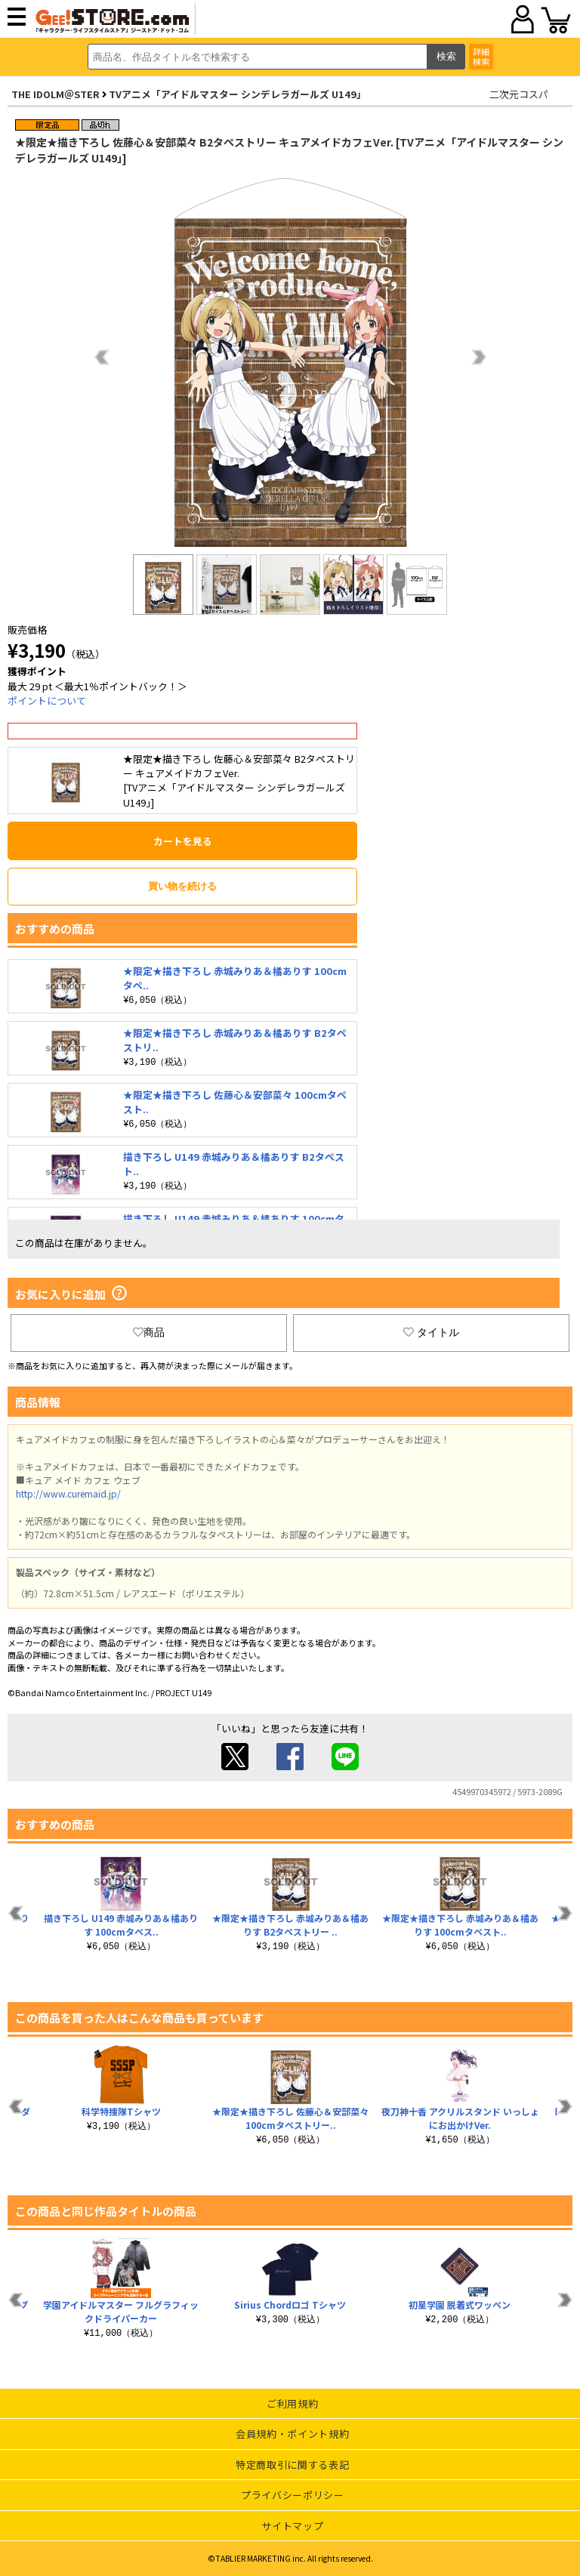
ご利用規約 (292, 2403)
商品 (149, 1332)
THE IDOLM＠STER (55, 94)
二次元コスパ (518, 94)
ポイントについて (47, 700)
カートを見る (182, 841)
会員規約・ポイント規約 (292, 2433)
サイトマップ (292, 2526)
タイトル (431, 1332)
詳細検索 (481, 56)
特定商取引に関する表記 (292, 2464)
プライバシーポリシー (292, 2495)
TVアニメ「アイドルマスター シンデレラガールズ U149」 (237, 94)
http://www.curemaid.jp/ (68, 1493)
